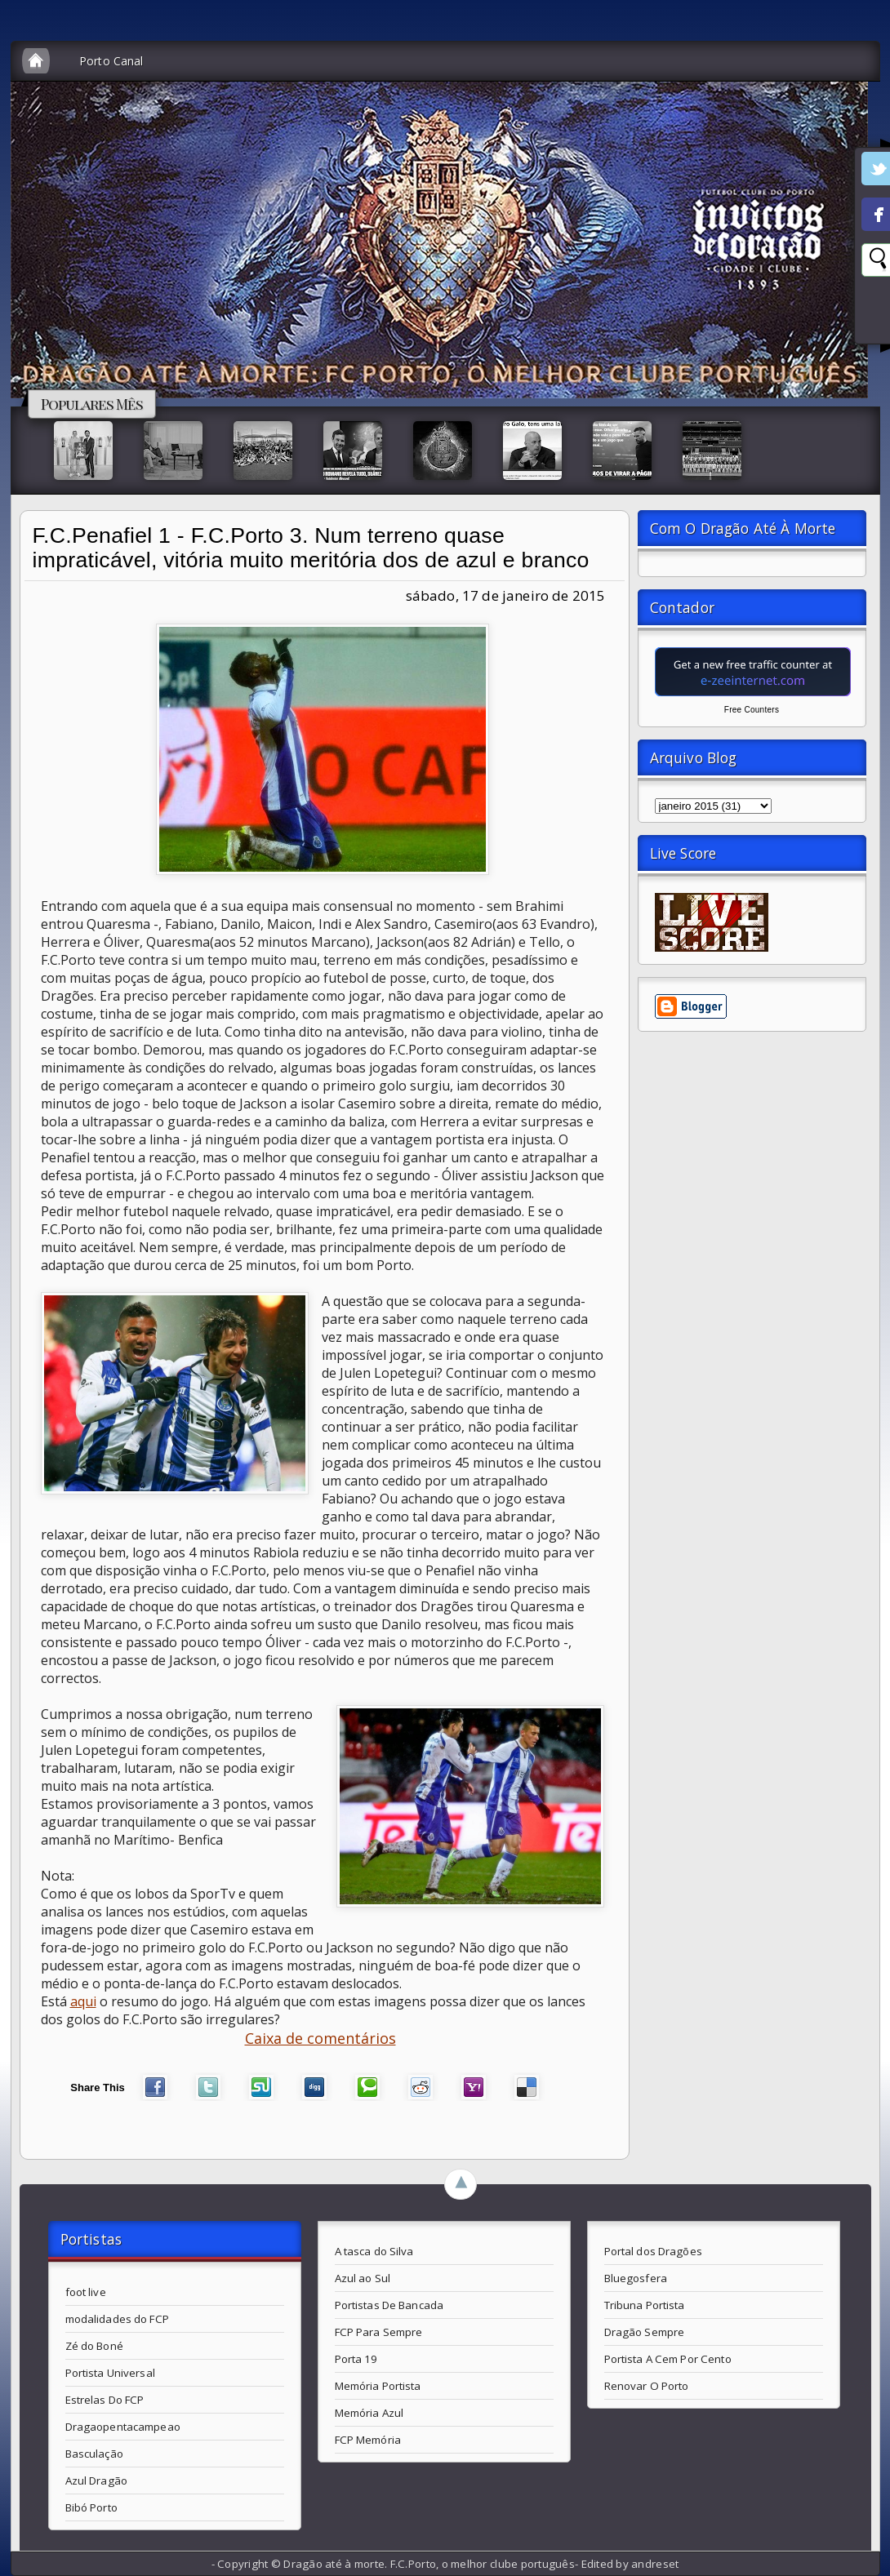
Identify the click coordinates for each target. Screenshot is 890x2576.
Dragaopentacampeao (122, 2426)
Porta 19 (356, 2359)
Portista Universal (110, 2372)
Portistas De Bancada (389, 2305)
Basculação (94, 2453)
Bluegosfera (635, 2278)
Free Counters (751, 709)
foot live (85, 2292)
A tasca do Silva (374, 2251)
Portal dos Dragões (653, 2251)
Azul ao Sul (362, 2278)
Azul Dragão (96, 2480)
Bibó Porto (91, 2507)
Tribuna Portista (644, 2305)
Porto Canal (111, 61)
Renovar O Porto (646, 2385)
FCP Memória (368, 2439)
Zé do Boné (94, 2345)
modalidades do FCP (117, 2319)
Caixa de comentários (320, 2038)
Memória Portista (378, 2385)
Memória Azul (369, 2412)
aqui (83, 2001)
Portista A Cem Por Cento (668, 2359)
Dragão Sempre (644, 2332)
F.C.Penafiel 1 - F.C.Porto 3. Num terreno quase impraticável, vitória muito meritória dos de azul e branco (311, 547)
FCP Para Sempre (379, 2332)
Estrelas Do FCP (105, 2399)
